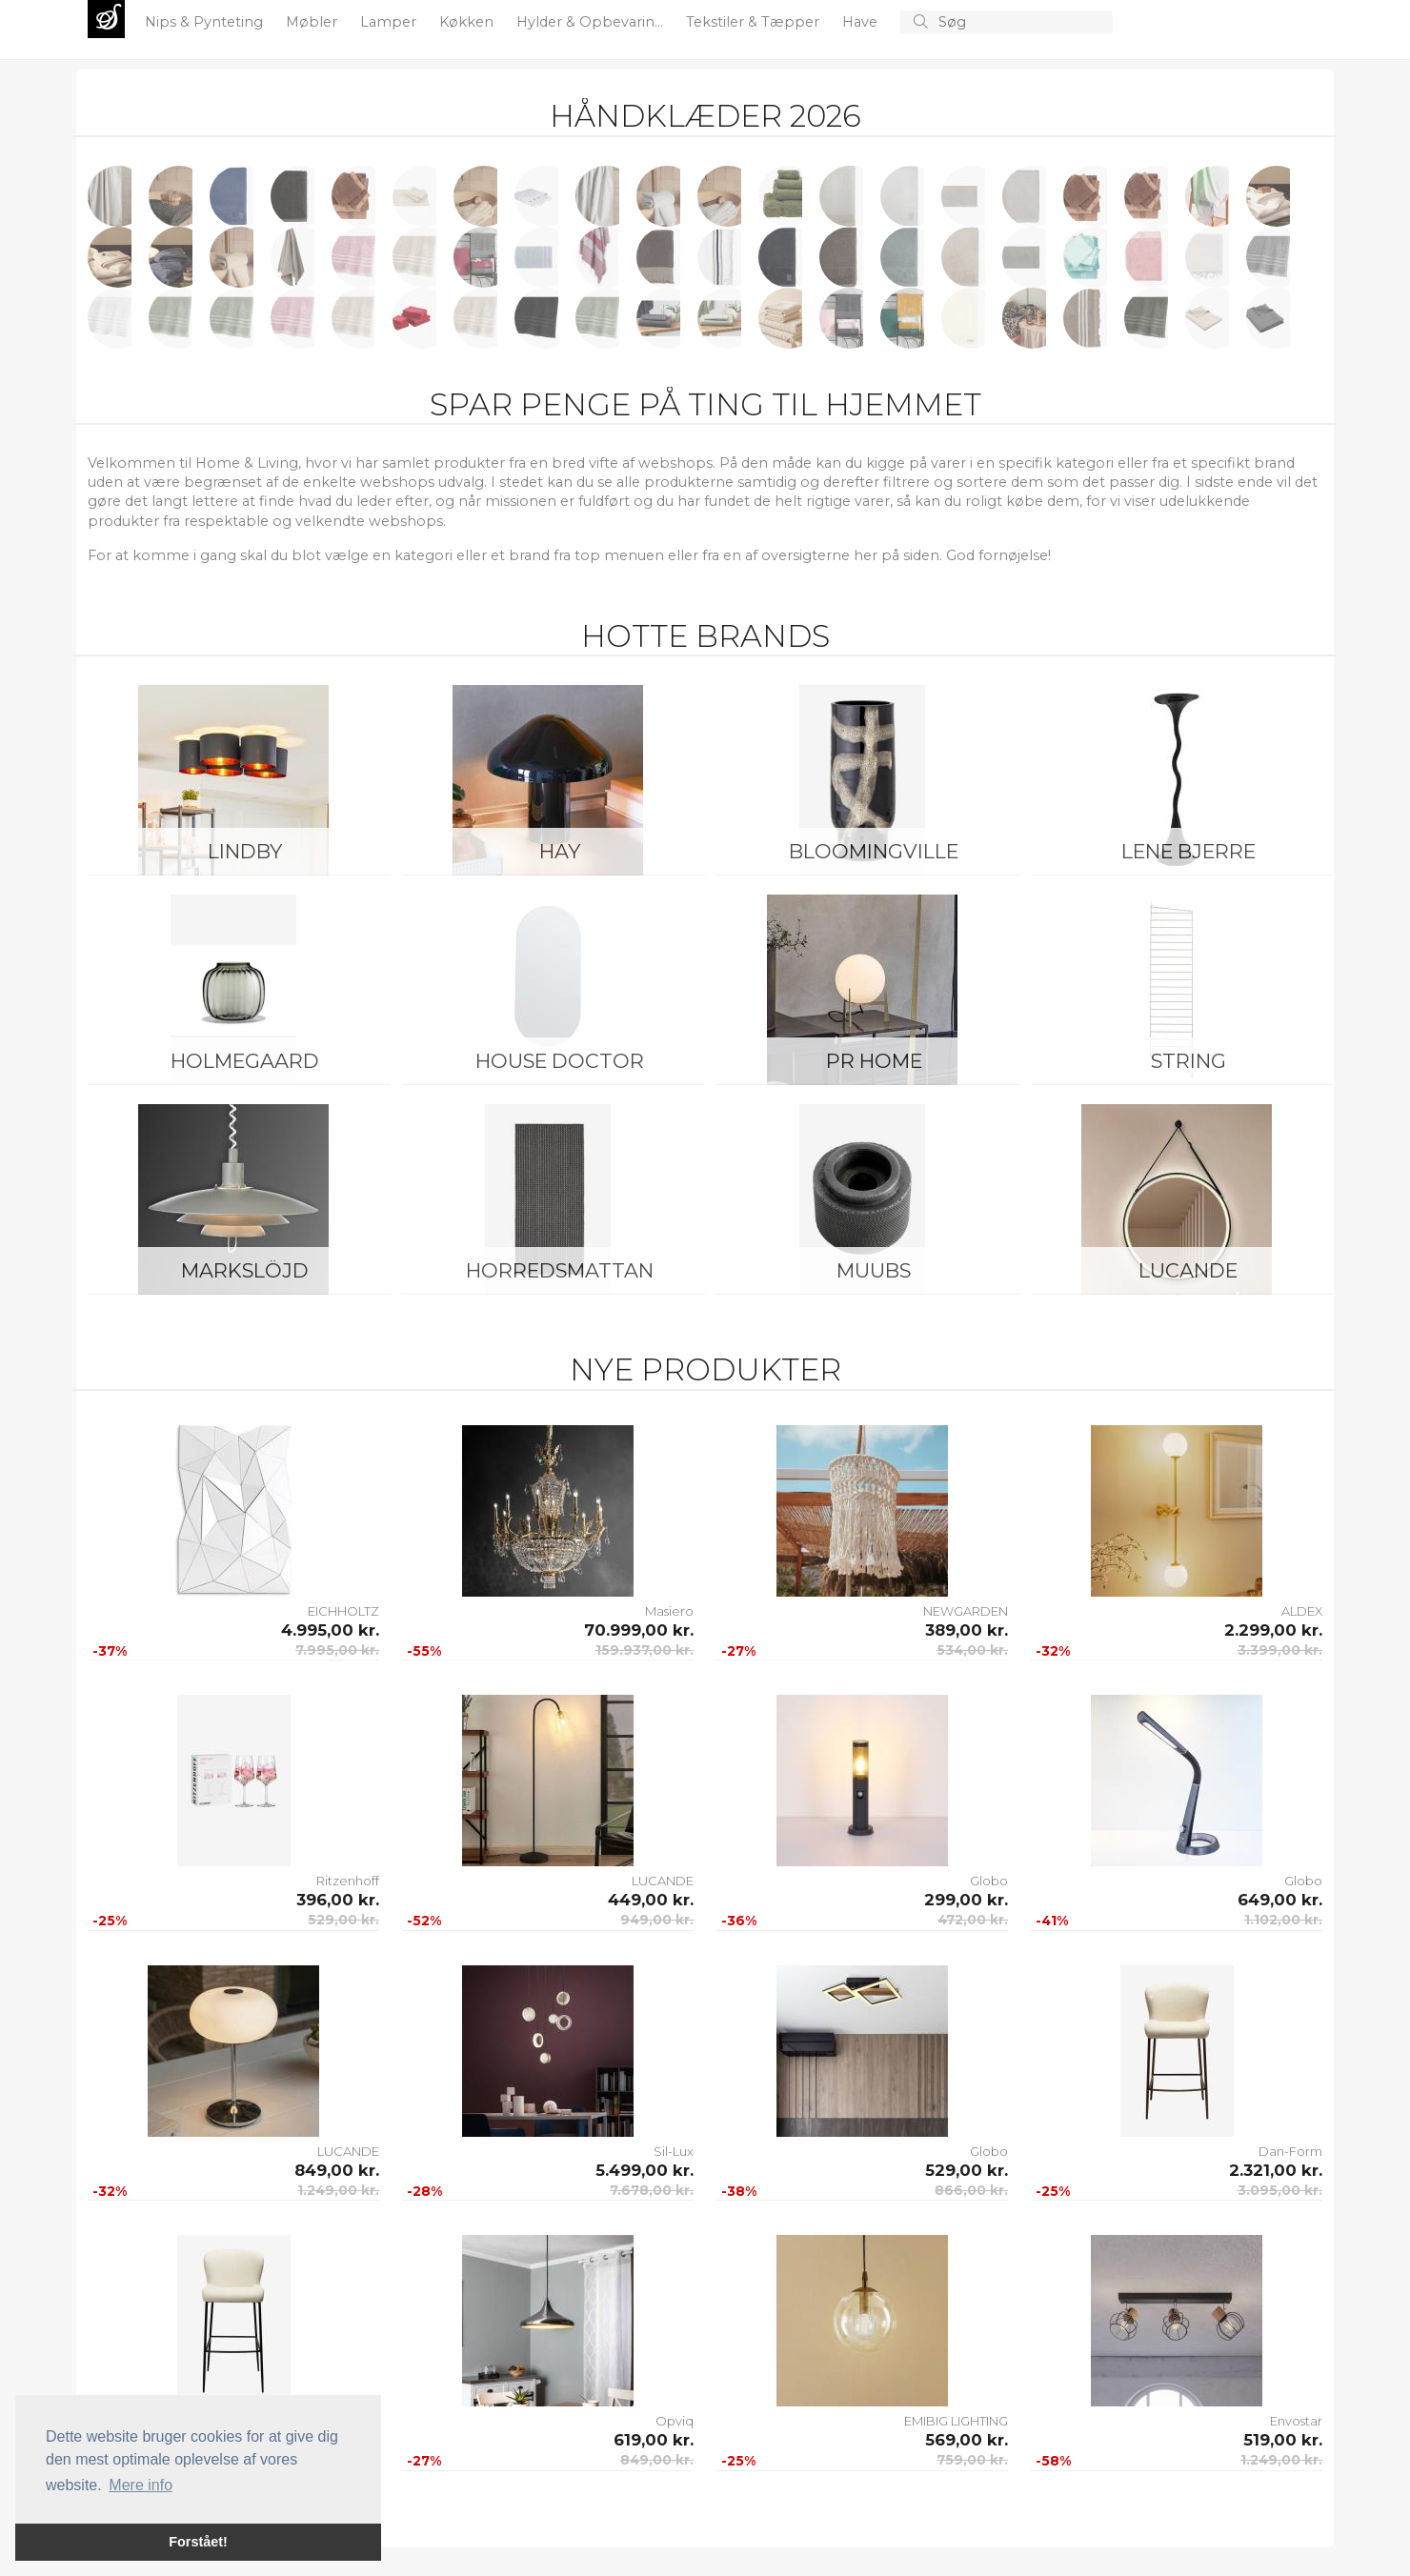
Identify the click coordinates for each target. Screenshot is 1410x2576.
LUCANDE (1188, 1270)
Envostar (1296, 2420)
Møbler (313, 21)
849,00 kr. (336, 2170)
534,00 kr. (972, 1650)
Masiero (669, 1611)
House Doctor (559, 1061)
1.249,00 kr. (338, 2190)
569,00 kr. (966, 2439)
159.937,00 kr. (644, 1650)
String (1188, 1061)
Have (861, 21)
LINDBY (245, 851)
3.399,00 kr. (1280, 1650)
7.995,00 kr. (337, 1650)
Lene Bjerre (1188, 851)
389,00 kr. (966, 1630)
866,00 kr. (971, 2190)
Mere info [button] (140, 2485)
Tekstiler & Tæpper (754, 21)
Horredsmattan (560, 1270)
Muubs (873, 1270)
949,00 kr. (657, 1919)
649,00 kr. (1280, 1899)
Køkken (468, 21)
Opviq (674, 2420)
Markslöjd (245, 1270)
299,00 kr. (966, 1899)
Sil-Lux (674, 2151)
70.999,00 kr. (639, 1630)
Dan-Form (1290, 2151)
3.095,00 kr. (1280, 2190)
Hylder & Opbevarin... (591, 21)
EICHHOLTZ (343, 1611)
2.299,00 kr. (1273, 1630)
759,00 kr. (972, 2459)
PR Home (874, 1061)
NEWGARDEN (965, 1611)
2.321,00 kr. (1275, 2170)
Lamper (390, 21)
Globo (989, 1880)
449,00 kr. (651, 1899)
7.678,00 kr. (652, 2190)
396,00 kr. (337, 1899)
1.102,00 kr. (1283, 1919)
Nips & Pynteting (206, 21)
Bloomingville (873, 851)
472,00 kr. (972, 1919)
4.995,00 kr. (330, 1630)
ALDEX (1301, 1611)
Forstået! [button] (198, 2541)
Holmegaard (245, 1061)
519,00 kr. (1282, 2439)
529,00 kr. (343, 1919)
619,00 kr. (654, 2439)
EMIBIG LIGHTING (956, 2420)
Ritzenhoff (347, 1880)
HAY (559, 851)
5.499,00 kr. (644, 2170)
